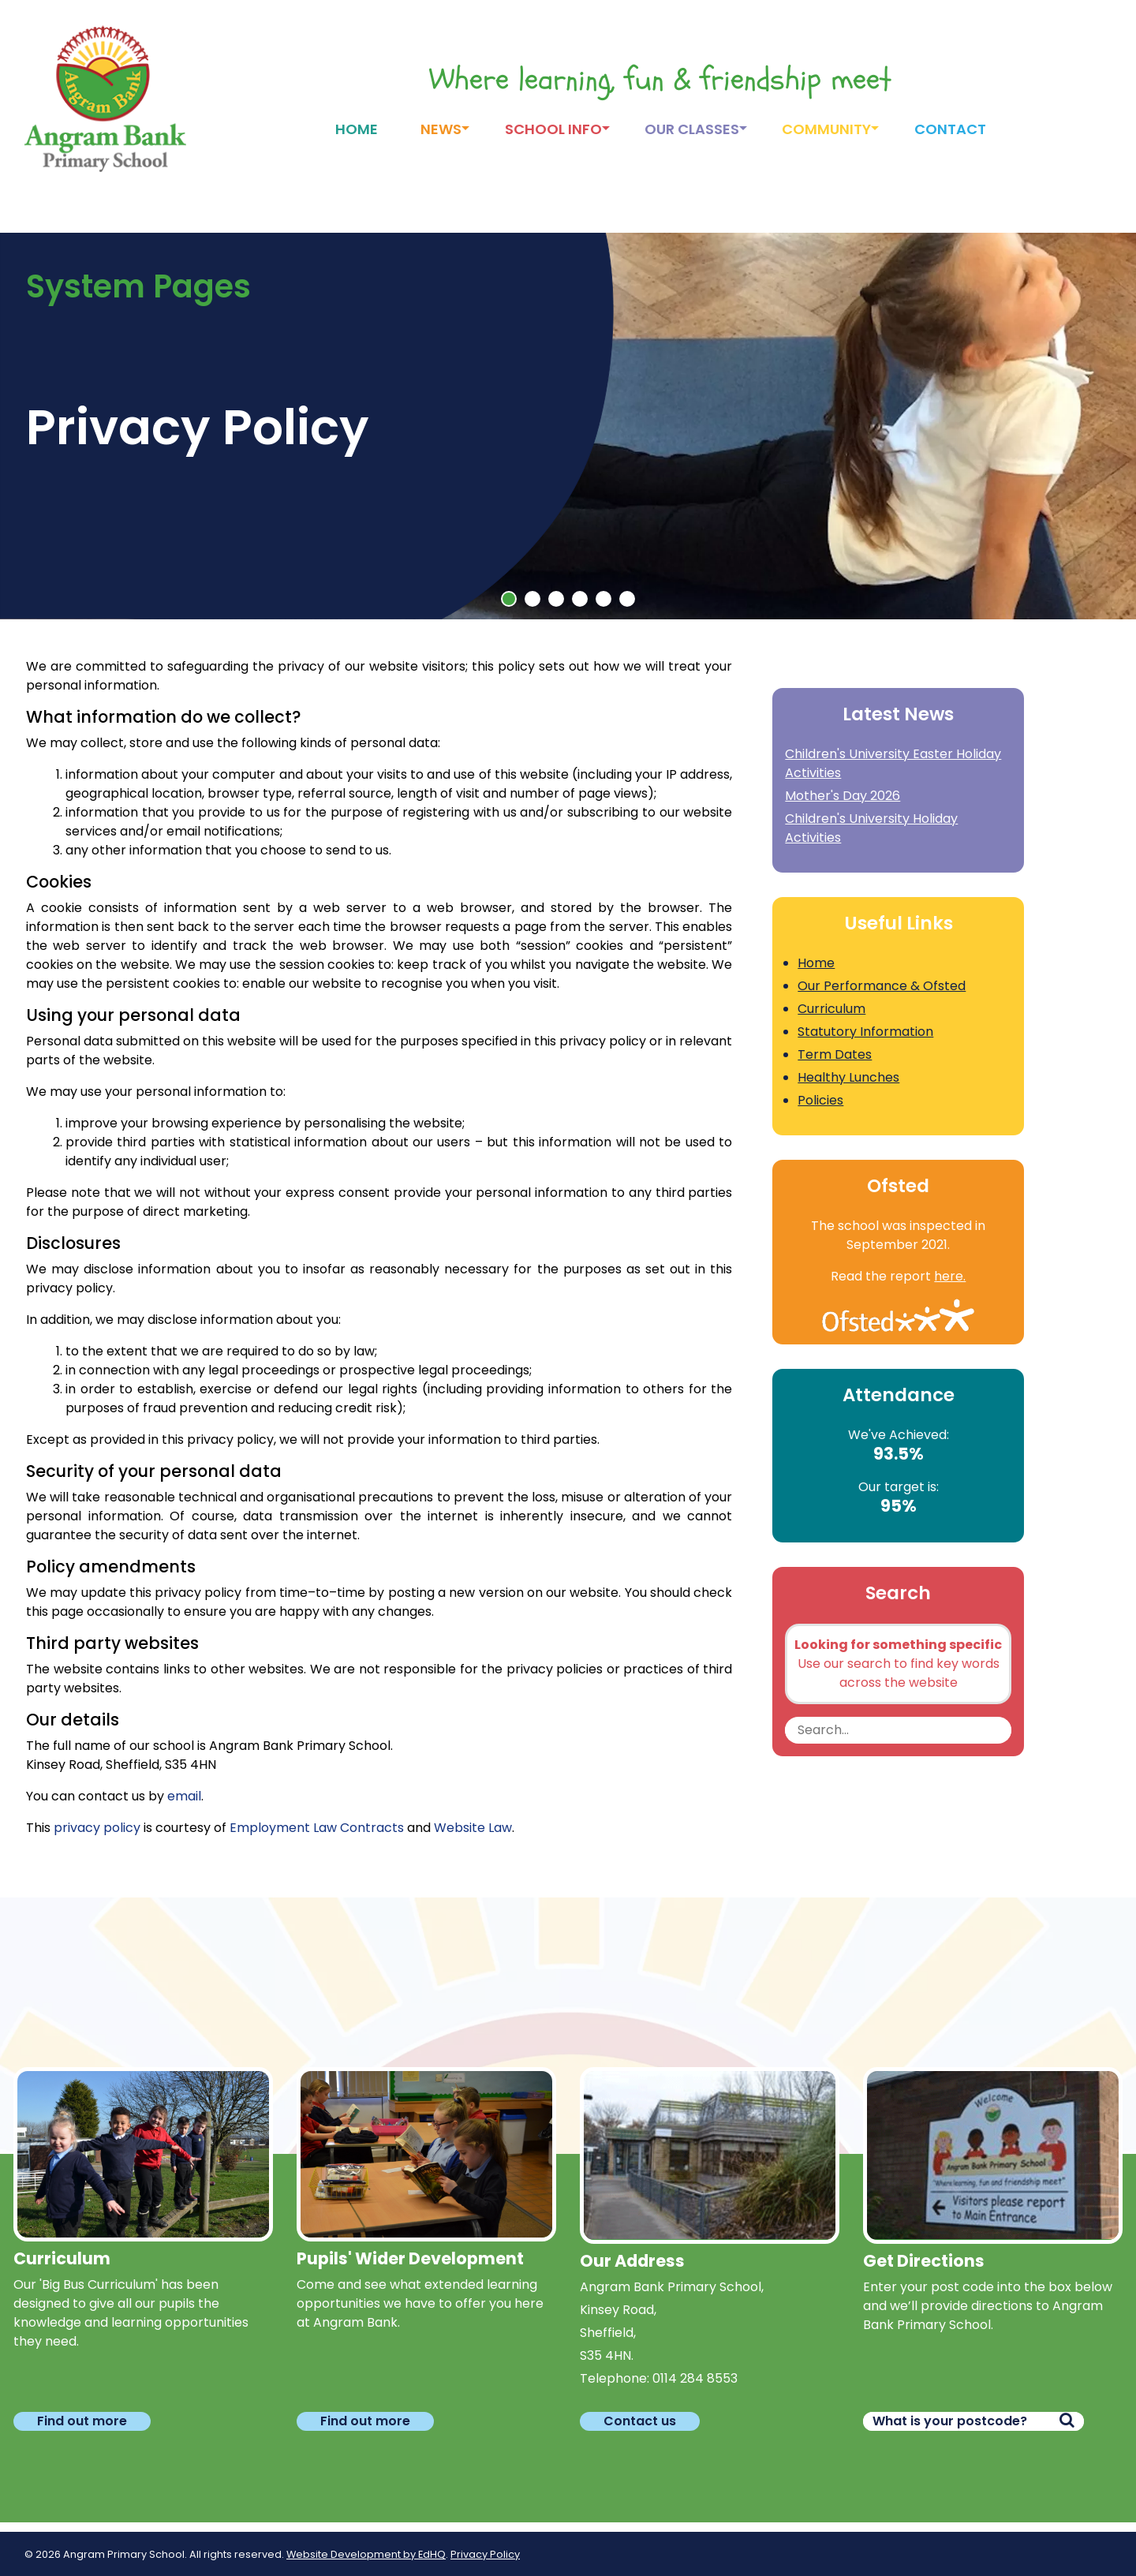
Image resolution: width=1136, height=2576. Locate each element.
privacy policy (97, 1828)
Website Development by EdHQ (366, 2554)
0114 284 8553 (695, 2378)
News (441, 129)
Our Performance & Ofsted (882, 986)
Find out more (82, 2421)
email (184, 1796)
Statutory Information (865, 1032)
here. (950, 1276)
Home (356, 129)
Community (826, 129)
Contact (950, 129)
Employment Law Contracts (317, 1828)
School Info (553, 129)
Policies (820, 1100)
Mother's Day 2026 (842, 796)
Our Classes (692, 129)
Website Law (473, 1828)
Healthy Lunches (848, 1077)
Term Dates (835, 1054)
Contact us (640, 2421)
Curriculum (831, 1009)
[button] (509, 599)
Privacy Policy (485, 2554)
